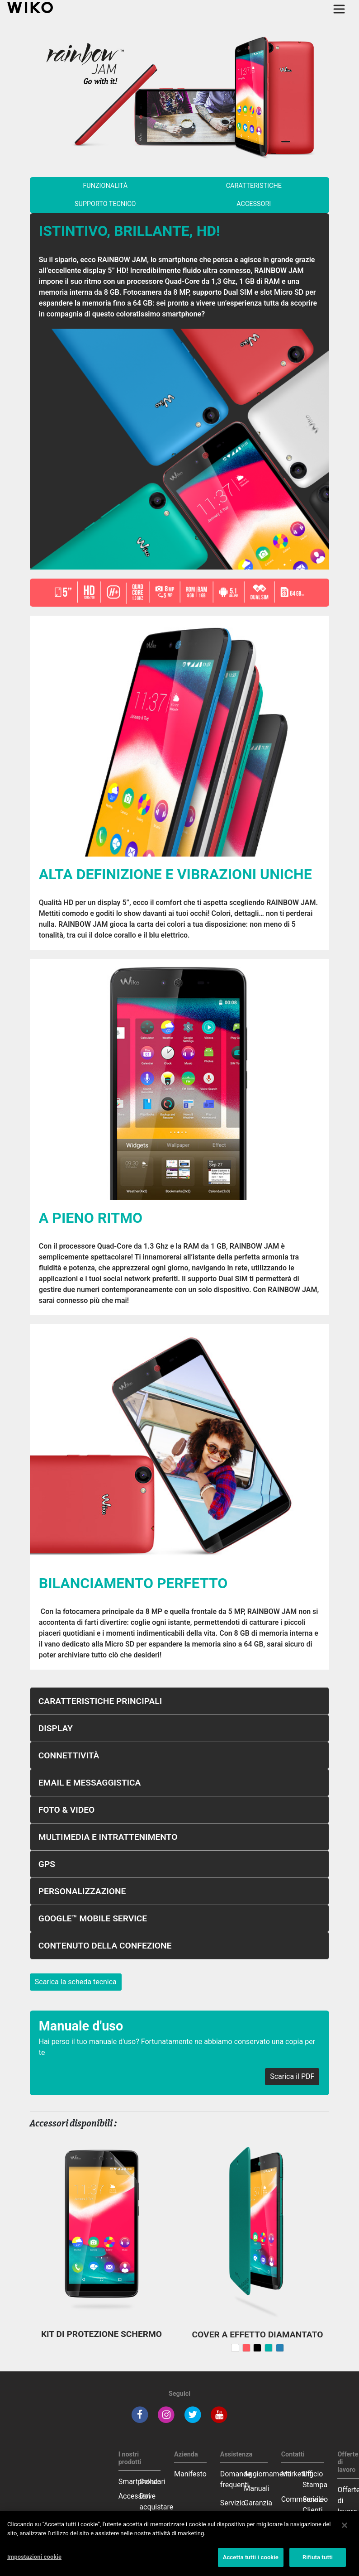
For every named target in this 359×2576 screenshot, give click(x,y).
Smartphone (138, 2481)
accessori (253, 204)
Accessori (134, 2496)
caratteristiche (254, 186)
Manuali (256, 2488)
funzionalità (105, 186)
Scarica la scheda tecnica (76, 1981)
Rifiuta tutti (317, 2557)
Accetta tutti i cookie (251, 2557)
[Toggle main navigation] (339, 9)
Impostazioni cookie (34, 2556)
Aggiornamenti (267, 2474)
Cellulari (152, 2481)
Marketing (297, 2474)
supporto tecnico (105, 204)
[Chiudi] (344, 2525)
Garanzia (258, 2503)
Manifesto (190, 2474)
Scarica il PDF (292, 2076)
